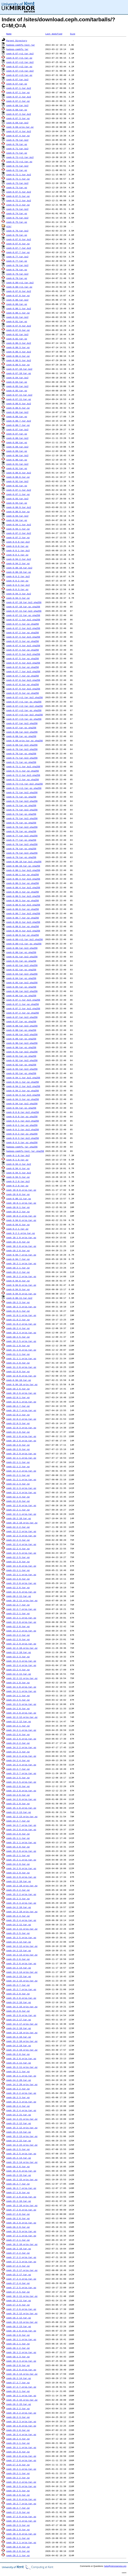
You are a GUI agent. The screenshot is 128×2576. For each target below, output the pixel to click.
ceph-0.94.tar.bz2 (17, 515)
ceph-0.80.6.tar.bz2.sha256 (23, 904)
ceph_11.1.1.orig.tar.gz (21, 1358)
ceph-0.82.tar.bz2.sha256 (22, 965)
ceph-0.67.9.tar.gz (18, 330)
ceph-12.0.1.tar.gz (18, 1397)
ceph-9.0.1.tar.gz (17, 554)
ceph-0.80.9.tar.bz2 (18, 507)
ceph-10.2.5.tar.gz (18, 1336)
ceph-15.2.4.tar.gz (18, 1915)
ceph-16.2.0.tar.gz (18, 2054)
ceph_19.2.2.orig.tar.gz (21, 2481)
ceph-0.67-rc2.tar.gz (19, 66)
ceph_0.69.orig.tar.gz (20, 126)
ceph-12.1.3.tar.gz (18, 1483)
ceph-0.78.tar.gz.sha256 (21, 848)
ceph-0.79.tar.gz (16, 278)
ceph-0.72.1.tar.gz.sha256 (22, 770)
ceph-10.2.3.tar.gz (18, 1302)
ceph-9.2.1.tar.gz (17, 1228)
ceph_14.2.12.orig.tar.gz (22, 1946)
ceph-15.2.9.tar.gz (18, 2010)
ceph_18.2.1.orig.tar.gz (21, 2395)
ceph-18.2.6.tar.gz (18, 2494)
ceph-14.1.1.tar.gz (18, 1695)
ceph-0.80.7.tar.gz (18, 425)
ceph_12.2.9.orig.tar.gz (21, 1643)
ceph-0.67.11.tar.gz (18, 399)
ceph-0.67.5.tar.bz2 (18, 191)
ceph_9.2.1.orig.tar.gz (20, 1233)
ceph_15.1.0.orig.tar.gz (21, 1807)
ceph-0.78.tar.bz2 (17, 265)
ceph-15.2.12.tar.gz (18, 2123)
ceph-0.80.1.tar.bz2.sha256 (23, 870)
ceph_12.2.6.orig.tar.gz (21, 1591)
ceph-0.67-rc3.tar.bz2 (20, 70)
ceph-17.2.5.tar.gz (18, 2291)
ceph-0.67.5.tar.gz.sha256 (22, 658)
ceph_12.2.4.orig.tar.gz (21, 1544)
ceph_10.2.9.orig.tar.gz (21, 1453)
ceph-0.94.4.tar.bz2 (18, 1164)
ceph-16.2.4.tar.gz (18, 2106)
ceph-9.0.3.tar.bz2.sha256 (22, 1138)
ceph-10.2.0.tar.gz (18, 1250)
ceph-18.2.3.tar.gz (18, 2417)
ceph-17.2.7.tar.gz (18, 2382)
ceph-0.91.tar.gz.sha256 (21, 1055)
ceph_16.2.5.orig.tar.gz (21, 2153)
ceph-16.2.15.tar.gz (18, 2404)
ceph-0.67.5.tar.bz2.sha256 (23, 654)
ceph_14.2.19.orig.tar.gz (22, 2049)
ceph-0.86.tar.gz (16, 416)
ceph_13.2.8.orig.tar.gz (21, 1790)
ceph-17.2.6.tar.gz (18, 2304)
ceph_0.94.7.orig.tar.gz (21, 1254)
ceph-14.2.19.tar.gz (18, 2045)
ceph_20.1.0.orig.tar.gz (21, 2533)
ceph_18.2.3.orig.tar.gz (21, 2421)
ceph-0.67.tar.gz (16, 83)
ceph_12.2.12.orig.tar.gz (22, 1717)
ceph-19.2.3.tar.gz (18, 2525)
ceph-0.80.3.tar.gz (18, 347)
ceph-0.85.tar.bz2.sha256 (22, 982)
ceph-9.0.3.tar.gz (17, 589)
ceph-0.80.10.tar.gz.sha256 (23, 865)
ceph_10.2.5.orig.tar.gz (21, 1341)
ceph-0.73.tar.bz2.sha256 (22, 801)
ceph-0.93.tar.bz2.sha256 (22, 1068)
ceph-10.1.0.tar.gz (18, 1241)
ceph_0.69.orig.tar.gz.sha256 (24, 740)
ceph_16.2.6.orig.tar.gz (21, 2170)
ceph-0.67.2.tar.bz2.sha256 (23, 628)
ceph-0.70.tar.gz (16, 144)
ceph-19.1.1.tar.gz (18, 2443)
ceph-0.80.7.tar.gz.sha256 (22, 917)
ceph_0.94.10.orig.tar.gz (22, 1384)
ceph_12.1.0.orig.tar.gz (21, 1436)
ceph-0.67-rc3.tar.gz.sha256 (24, 718)
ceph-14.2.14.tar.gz (18, 1967)
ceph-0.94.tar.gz (16, 520)
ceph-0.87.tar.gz (16, 433)
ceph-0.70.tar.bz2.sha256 (22, 749)
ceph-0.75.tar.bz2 (17, 217)
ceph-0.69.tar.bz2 (17, 122)
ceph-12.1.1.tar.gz (18, 1462)
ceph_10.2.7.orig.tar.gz (21, 1410)
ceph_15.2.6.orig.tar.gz (21, 1963)
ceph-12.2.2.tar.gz (18, 1526)
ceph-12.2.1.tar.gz (18, 1509)
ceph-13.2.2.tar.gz (18, 1635)
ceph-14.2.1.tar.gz (18, 1725)
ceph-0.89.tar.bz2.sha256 (22, 1034)
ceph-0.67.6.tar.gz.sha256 (22, 667)
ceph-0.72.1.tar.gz (18, 178)
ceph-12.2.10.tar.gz (18, 1652)
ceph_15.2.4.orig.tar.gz (21, 1920)
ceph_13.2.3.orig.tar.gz (21, 1660)
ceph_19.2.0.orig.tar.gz (21, 2456)
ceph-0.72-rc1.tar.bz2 (20, 157)
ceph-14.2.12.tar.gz (18, 1941)
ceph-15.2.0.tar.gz (18, 1846)
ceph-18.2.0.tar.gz (18, 2365)
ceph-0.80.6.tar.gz (18, 407)
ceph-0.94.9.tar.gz (18, 1289)
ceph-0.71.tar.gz (16, 152)
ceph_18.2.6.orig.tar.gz (21, 2499)
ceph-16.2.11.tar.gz (18, 2300)
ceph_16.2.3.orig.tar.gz (21, 2101)
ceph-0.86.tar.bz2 (17, 412)
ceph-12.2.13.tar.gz (18, 1812)
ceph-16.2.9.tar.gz (18, 2226)
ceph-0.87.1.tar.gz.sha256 (22, 1004)
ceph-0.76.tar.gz (16, 235)
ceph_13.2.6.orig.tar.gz (21, 1738)
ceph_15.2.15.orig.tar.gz (22, 2179)
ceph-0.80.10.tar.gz (18, 572)
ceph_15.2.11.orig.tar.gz (22, 2067)
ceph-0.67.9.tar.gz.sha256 (22, 693)
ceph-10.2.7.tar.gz (18, 1406)
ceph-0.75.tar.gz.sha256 (21, 822)
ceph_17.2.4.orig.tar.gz (21, 2278)
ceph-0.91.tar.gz (16, 468)
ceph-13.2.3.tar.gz (18, 1656)
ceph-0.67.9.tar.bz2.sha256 (23, 688)
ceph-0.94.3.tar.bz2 (18, 593)
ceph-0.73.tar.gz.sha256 (21, 805)
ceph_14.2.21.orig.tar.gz (22, 2118)
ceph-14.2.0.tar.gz (18, 1708)
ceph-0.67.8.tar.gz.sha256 (22, 684)
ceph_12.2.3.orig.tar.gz (21, 1535)
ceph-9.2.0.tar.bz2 (18, 1181)
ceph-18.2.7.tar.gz (18, 2507)
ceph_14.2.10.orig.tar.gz (22, 1911)
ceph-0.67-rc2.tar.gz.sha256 (24, 710)
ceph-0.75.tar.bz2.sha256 (22, 818)
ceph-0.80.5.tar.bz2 (18, 360)
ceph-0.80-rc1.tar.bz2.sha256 (24, 939)
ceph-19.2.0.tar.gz (18, 2451)
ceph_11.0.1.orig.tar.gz (21, 1315)
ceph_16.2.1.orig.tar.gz (21, 2075)
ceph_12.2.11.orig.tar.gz (22, 1678)
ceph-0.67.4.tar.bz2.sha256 (23, 645)
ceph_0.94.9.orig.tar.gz (21, 1293)
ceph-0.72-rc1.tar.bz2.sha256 (24, 783)
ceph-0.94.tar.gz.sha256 (21, 1107)
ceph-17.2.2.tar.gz (18, 2252)
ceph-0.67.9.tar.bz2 (18, 325)
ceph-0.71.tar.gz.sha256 (21, 762)
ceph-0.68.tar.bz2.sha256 (22, 731)
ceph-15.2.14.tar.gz (18, 2157)
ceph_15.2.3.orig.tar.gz (21, 1902)
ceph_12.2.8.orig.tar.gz (21, 1622)
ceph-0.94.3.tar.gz (18, 597)
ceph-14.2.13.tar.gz (18, 1950)
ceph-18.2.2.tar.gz (18, 2408)
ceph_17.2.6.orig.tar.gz (21, 2309)
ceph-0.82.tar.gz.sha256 (21, 969)
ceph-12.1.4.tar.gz (18, 1496)
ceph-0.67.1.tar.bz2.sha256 (23, 619)
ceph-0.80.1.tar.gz (18, 312)
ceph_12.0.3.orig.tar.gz (21, 1427)
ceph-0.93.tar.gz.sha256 (21, 1073)
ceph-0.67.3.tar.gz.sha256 (22, 641)
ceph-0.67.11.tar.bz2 (19, 394)
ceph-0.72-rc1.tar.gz (19, 161)
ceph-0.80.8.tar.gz (18, 476)
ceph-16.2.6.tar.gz (18, 2166)
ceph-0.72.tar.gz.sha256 (21, 796)
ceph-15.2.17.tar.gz (18, 2274)
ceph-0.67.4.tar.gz (18, 135)
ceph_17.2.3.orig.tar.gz (21, 2261)
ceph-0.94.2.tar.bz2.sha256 (23, 1086)
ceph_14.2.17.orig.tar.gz (22, 2023)
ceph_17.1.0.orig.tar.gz (21, 2196)
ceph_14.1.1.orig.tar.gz (21, 1691)
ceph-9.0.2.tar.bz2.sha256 (22, 1129)
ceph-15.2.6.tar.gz (18, 1959)
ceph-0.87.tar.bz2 (17, 429)
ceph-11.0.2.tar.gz (18, 1319)
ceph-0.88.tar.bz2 (17, 438)
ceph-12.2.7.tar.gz (18, 1604)
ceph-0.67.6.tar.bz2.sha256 (23, 662)
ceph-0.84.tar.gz (16, 381)
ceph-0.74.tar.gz (16, 213)
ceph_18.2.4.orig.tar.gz (21, 2434)
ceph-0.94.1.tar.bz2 (18, 524)
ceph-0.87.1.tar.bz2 (18, 489)
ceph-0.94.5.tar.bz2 (18, 1172)
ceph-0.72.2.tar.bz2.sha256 (23, 775)
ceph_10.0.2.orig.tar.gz (21, 1215)
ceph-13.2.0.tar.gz (18, 1578)
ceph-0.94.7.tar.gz (18, 1259)
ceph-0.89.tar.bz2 (17, 446)
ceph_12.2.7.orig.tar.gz (21, 1609)
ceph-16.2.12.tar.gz (18, 2317)
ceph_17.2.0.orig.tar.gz (21, 2209)
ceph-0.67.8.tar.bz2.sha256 (23, 680)
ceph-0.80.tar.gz (16, 304)
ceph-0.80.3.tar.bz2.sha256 (23, 878)
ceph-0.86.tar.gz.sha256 (21, 995)
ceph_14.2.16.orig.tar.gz (22, 2006)
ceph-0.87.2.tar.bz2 (18, 533)
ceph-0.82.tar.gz (16, 338)
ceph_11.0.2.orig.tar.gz (21, 1323)
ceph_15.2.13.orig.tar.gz (22, 2136)
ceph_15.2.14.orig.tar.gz (22, 2162)
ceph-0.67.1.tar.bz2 (18, 88)
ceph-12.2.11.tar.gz (18, 1673)
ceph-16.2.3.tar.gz (18, 2097)
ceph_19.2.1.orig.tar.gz (21, 2468)
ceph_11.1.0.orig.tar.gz (21, 1349)
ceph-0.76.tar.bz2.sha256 (22, 826)
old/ (9, 226)
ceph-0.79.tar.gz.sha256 (21, 857)
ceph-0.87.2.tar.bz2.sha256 (23, 1008)
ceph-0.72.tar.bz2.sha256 (22, 792)
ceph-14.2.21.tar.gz (18, 2114)
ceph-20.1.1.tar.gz (18, 2538)
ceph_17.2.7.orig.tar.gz (21, 2386)
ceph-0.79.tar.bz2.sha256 (22, 852)
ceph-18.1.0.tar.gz (18, 2335)
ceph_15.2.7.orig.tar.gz (21, 1989)
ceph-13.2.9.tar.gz (18, 1872)
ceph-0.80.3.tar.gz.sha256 (22, 883)
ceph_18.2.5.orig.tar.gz (21, 2486)
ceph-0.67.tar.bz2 (17, 79)
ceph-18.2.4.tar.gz (18, 2438)
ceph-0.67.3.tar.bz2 (18, 114)
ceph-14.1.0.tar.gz (18, 1682)
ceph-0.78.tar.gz (16, 269)
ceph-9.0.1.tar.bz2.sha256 (22, 1120)
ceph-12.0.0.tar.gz (18, 1371)
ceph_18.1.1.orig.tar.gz (21, 2339)
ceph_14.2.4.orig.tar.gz (21, 1764)
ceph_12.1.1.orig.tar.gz (21, 1457)
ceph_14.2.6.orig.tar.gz (21, 1799)
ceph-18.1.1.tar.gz (18, 2343)
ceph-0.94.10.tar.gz (18, 1380)
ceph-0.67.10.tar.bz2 (19, 368)
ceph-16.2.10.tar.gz (18, 2248)
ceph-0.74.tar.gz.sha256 (21, 814)
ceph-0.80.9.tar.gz (18, 511)
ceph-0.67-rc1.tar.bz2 (20, 53)
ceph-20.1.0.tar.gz (18, 2529)
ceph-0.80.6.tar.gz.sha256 (22, 909)
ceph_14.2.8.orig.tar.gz (21, 1829)
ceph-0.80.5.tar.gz (18, 364)
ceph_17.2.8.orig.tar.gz (21, 2460)
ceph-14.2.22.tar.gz (18, 2140)
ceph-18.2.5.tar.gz (18, 2490)
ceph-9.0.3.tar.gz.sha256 (22, 1142)
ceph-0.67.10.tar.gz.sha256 (23, 606)
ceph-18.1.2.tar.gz (18, 2347)
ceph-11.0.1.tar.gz (18, 1310)
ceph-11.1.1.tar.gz (18, 1354)
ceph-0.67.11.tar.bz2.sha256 (24, 610)
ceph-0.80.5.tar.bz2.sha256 (23, 896)
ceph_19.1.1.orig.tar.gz (21, 2447)
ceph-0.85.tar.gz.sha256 (21, 986)
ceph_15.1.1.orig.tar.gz (21, 1842)
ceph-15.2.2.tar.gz (18, 1889)
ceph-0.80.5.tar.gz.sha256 (22, 900)
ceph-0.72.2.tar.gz (18, 204)
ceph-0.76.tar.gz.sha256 (21, 831)
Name (9, 33)
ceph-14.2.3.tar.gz (18, 1751)
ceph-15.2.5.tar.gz (18, 1933)
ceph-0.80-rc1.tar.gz (19, 286)
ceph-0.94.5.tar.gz (18, 1176)
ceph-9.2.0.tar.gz (17, 1185)
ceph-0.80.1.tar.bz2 (18, 308)
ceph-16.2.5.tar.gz (18, 2149)
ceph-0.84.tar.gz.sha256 (21, 978)
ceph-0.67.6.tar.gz (18, 243)
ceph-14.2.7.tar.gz (18, 1820)
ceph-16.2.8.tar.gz (18, 2218)
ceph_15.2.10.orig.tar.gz (22, 2041)
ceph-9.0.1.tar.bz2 (18, 550)
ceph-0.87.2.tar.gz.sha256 (22, 1012)
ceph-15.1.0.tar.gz (18, 1803)
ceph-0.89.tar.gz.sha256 (21, 1038)
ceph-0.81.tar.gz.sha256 (21, 960)
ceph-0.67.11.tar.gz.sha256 (23, 615)
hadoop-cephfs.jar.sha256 (22, 1146)
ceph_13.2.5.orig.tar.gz (21, 1704)
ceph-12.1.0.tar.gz (18, 1431)
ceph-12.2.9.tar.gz (18, 1639)
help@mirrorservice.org (115, 2566)
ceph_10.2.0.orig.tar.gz (21, 1246)
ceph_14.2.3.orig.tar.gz (21, 1756)
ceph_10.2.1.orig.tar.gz (21, 1263)
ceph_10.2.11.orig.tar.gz (22, 1600)
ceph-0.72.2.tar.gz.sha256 (22, 779)
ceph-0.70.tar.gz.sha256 (21, 753)
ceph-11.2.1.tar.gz (18, 1475)
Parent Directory (16, 40)
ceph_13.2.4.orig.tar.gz (21, 1665)
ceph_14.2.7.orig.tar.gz (21, 1825)
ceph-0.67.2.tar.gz (18, 101)
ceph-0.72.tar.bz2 (17, 165)
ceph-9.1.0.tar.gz (17, 1159)
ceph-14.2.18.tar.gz (18, 2028)
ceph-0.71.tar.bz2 (17, 148)
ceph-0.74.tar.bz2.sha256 (22, 809)
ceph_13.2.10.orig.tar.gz (22, 1885)
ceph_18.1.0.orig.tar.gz (21, 2330)
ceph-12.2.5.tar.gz (18, 1557)
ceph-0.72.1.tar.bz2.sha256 (23, 766)
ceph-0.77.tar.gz (16, 260)
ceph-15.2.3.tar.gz (18, 1898)
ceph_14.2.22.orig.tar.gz (22, 2144)
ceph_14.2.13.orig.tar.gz (22, 1954)
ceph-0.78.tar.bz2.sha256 (22, 844)
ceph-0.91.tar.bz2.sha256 (22, 1051)
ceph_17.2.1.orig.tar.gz (21, 2235)
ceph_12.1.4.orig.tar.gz (21, 1492)
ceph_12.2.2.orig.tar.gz (21, 1531)
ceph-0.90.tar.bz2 (17, 455)
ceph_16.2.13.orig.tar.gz (22, 2322)
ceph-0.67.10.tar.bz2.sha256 (24, 602)
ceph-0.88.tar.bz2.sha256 (22, 1025)
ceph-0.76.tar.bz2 (17, 230)
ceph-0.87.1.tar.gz (18, 494)
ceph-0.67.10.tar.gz (18, 373)
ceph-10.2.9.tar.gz (18, 1449)
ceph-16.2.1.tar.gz (18, 2071)
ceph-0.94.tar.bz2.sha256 (22, 1103)
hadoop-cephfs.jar (17, 49)
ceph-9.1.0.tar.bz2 (18, 1155)
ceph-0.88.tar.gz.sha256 (21, 1030)
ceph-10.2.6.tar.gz (18, 1388)
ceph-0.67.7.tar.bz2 (18, 247)
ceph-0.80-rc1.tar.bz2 (20, 282)
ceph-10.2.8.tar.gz (18, 1444)
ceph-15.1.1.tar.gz (18, 1838)
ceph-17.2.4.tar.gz (18, 2283)
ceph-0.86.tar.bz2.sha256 (22, 991)
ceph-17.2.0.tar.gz (18, 2214)
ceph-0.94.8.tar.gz (18, 1280)
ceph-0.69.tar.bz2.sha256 (22, 744)
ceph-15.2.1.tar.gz (18, 1855)
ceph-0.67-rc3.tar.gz (19, 75)
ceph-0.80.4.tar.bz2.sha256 (23, 887)
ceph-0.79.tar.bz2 (17, 273)
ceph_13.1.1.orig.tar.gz (21, 1574)
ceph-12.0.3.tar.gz (18, 1423)
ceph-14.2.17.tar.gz (18, 2019)
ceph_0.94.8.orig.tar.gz (21, 1285)
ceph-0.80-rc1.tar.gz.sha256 (24, 943)
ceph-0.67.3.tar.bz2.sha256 (23, 636)
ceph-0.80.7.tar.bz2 (18, 420)
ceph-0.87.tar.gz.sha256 (21, 1021)
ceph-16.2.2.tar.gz (18, 2088)
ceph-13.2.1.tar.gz (18, 1613)
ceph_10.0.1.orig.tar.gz (21, 1202)
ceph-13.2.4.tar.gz (18, 1669)
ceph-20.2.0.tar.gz (18, 2546)
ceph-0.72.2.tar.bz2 (18, 200)
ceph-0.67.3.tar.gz (18, 118)
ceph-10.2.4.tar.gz (18, 1328)
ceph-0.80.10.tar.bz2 (19, 567)
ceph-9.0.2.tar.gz (17, 580)
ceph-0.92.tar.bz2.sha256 (22, 1060)
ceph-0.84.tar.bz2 (17, 377)
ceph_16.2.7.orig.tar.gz (21, 2188)
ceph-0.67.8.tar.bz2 (18, 291)
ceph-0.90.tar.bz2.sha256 (22, 1043)
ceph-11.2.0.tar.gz (18, 1362)
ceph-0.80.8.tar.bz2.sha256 (23, 922)
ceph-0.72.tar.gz (16, 170)
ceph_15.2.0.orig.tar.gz (21, 1851)
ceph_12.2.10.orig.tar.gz (22, 1647)
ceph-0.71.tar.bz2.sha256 (22, 757)
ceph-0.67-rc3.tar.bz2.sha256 (24, 714)
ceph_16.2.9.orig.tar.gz (21, 2231)
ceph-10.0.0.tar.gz (18, 1194)
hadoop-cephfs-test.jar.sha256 (25, 1151)
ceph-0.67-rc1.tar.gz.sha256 (24, 701)
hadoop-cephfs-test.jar (20, 44)
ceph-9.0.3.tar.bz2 (18, 585)
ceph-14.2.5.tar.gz (18, 1777)
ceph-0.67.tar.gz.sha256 (21, 727)
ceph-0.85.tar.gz (16, 390)
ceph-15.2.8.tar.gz (18, 1993)
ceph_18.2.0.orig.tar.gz (21, 2369)
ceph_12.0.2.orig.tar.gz (21, 1418)
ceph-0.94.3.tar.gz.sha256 (22, 1099)
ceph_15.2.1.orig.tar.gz (21, 1859)
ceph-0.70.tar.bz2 (17, 139)
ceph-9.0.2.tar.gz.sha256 (22, 1133)
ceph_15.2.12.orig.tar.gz (22, 2127)
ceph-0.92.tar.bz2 (17, 481)
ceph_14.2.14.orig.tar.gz (22, 1972)
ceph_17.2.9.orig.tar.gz (21, 2516)
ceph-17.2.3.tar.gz (18, 2265)
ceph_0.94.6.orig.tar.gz (21, 1220)
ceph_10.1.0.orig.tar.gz (21, 1237)
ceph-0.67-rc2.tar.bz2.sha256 (24, 705)
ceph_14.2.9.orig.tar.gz (21, 1868)
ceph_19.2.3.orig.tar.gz (21, 2520)
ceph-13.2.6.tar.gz (18, 1734)
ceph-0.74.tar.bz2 (17, 209)
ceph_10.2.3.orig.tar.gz (21, 1306)
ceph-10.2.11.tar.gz (18, 1596)
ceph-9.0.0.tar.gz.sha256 (22, 1116)
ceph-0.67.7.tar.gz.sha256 (22, 675)
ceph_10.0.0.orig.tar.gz (21, 1189)
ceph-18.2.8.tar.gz (18, 2551)
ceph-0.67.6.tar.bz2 (18, 239)
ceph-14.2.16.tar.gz (18, 2002)
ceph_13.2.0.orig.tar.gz (21, 1583)
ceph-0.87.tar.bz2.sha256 (22, 1017)
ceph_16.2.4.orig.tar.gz (21, 2110)
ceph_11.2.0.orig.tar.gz (21, 1367)
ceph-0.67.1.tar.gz (18, 92)
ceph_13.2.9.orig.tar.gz (21, 1876)
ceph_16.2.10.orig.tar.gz (22, 2244)
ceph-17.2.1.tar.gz (18, 2239)
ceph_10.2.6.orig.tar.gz (21, 1393)
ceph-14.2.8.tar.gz (18, 1833)
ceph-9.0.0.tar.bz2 (18, 541)
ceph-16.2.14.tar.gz (18, 2378)
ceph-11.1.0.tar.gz (18, 1345)
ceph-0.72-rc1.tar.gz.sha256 (24, 788)
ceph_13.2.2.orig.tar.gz (21, 1630)
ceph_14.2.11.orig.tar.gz (22, 1928)
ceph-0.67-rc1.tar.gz (19, 57)
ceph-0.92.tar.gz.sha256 (21, 1064)
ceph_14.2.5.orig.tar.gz (21, 1781)
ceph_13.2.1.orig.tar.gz (21, 1617)
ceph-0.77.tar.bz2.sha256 (22, 835)
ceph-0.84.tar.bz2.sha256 (22, 973)
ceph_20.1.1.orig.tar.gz (21, 2542)
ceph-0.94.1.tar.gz (18, 528)
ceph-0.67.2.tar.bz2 (18, 96)
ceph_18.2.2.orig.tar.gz (21, 2412)
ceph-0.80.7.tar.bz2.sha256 (23, 913)
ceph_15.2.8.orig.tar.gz (21, 1997)
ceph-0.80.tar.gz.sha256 (21, 952)
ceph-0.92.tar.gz (16, 485)
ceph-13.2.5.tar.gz (18, 1699)
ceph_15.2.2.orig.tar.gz (21, 1894)
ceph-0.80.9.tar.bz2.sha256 (23, 930)
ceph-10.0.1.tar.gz (18, 1207)
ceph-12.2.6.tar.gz (18, 1587)
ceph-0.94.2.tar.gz (18, 563)
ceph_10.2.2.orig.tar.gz (21, 1276)
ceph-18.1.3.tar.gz (18, 2356)
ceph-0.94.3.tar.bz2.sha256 (23, 1094)
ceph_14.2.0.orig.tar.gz (21, 1712)
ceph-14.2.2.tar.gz (18, 1743)
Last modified (53, 33)
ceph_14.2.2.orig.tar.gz (21, 1747)
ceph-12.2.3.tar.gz (18, 1539)
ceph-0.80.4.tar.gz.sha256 (22, 891)
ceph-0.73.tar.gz (16, 187)
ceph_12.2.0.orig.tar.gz (21, 1505)
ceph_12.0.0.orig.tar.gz (21, 1375)
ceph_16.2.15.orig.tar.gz (22, 2399)
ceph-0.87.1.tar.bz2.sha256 (23, 999)
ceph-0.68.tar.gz (16, 109)
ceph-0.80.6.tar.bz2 (18, 403)
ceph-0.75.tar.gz (16, 222)
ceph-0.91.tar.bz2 (17, 464)
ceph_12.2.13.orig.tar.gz (22, 1816)
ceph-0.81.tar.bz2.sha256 (22, 956)
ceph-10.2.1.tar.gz (18, 1267)
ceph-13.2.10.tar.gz (18, 1881)
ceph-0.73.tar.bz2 (17, 183)
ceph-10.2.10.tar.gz (18, 1518)
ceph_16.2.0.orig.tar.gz (21, 2058)
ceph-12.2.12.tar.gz (18, 1721)
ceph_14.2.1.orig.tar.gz (21, 1730)
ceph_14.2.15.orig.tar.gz (22, 1980)
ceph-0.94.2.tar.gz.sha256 (22, 1090)
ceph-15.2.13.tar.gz (18, 2131)
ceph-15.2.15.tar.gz (18, 2175)
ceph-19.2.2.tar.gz (18, 2477)
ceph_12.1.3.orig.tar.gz (21, 1488)
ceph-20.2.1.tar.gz (18, 2555)
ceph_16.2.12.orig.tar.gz (22, 2313)
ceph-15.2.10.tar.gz (18, 2036)
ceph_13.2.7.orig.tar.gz (21, 1773)
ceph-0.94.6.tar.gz (18, 1224)
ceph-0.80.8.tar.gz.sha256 (22, 926)
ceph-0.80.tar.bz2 (17, 299)
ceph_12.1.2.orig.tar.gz (21, 1470)
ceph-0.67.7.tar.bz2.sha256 (23, 671)
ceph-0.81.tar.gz (16, 321)
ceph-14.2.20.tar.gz (18, 2080)
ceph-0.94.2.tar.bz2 (18, 559)
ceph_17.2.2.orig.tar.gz (21, 2257)
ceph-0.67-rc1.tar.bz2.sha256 (24, 697)
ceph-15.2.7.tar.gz (18, 1985)
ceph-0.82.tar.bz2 (17, 334)
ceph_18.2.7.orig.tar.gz (21, 2503)
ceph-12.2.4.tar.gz (18, 1548)
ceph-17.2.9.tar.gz (18, 2512)
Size (72, 33)
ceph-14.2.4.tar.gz (18, 1760)
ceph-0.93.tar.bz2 (17, 498)
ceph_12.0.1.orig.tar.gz (21, 1401)
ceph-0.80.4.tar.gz (18, 355)
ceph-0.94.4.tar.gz (18, 1168)
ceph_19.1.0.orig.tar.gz (21, 2425)
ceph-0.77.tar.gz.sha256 (21, 839)
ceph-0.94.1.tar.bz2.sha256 (23, 1077)
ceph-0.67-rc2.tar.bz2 (20, 62)
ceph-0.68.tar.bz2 (17, 105)
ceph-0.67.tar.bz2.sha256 (22, 723)
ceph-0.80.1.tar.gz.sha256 (22, 874)
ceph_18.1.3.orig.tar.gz (21, 2360)
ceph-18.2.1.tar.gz (18, 2391)
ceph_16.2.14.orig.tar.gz (22, 2373)
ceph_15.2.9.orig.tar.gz (21, 2015)
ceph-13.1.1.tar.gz (18, 1570)
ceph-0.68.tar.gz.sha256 (21, 736)
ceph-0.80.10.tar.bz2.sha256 (24, 861)
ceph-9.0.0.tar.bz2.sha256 (22, 1112)
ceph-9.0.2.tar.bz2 (18, 576)
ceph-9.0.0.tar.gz (17, 546)
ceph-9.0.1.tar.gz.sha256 (22, 1125)
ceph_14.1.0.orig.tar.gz (21, 1686)
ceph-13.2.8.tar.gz (18, 1786)
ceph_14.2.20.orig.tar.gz (22, 2084)
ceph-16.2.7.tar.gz (18, 2183)
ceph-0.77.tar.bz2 (17, 256)
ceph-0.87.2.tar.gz (18, 537)
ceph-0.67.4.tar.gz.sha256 (22, 649)
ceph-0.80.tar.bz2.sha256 (22, 947)
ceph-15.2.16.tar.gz (18, 2201)
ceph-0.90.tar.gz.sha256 (21, 1047)
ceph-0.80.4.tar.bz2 (18, 351)
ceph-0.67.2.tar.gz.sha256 (22, 632)
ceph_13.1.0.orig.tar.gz (21, 1565)
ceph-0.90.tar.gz (16, 459)
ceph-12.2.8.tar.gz (18, 1626)
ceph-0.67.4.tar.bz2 (18, 131)
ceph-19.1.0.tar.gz (18, 2430)
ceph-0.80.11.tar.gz (18, 1198)
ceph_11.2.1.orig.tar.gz (21, 1479)
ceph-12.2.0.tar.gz (18, 1501)
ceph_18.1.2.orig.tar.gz (21, 2352)
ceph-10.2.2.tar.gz (18, 1272)
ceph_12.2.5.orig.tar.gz (21, 1552)
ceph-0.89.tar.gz (16, 451)
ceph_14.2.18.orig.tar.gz (22, 2032)
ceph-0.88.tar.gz (16, 442)
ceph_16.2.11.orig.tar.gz (22, 2296)
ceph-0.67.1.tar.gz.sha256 (22, 623)
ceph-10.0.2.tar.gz (18, 1211)
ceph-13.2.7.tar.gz (18, 1768)
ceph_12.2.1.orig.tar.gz (21, 1514)
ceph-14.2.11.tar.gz (18, 1924)
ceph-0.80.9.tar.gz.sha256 (22, 935)
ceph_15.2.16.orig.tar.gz (22, 2205)
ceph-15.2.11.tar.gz (18, 2062)
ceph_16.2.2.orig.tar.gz (21, 2093)
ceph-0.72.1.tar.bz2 (18, 174)
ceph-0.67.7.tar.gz (18, 252)
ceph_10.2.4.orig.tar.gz (21, 1332)
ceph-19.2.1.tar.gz (18, 2473)
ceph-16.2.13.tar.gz (18, 2326)
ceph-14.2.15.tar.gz (18, 1976)
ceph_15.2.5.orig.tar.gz (21, 1937)
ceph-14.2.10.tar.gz (18, 1907)
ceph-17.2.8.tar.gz (18, 2464)
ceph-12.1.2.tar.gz (18, 1466)
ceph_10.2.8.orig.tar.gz (21, 1440)
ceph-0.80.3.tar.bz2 (18, 343)
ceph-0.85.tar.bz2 (17, 386)
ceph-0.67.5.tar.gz (18, 196)
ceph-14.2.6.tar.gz (18, 1794)
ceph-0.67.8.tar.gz (18, 295)
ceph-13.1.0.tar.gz (18, 1561)
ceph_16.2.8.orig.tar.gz (21, 2222)
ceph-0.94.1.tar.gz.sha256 (22, 1081)
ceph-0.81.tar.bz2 (17, 317)
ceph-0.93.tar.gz (16, 502)
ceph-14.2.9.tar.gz (18, 1864)
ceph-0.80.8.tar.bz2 (18, 472)
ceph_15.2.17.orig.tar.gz (22, 2270)
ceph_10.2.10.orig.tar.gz (22, 1522)
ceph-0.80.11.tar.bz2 (19, 1297)
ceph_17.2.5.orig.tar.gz (21, 2287)
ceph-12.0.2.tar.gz (18, 1414)
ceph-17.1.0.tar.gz (18, 2192)
